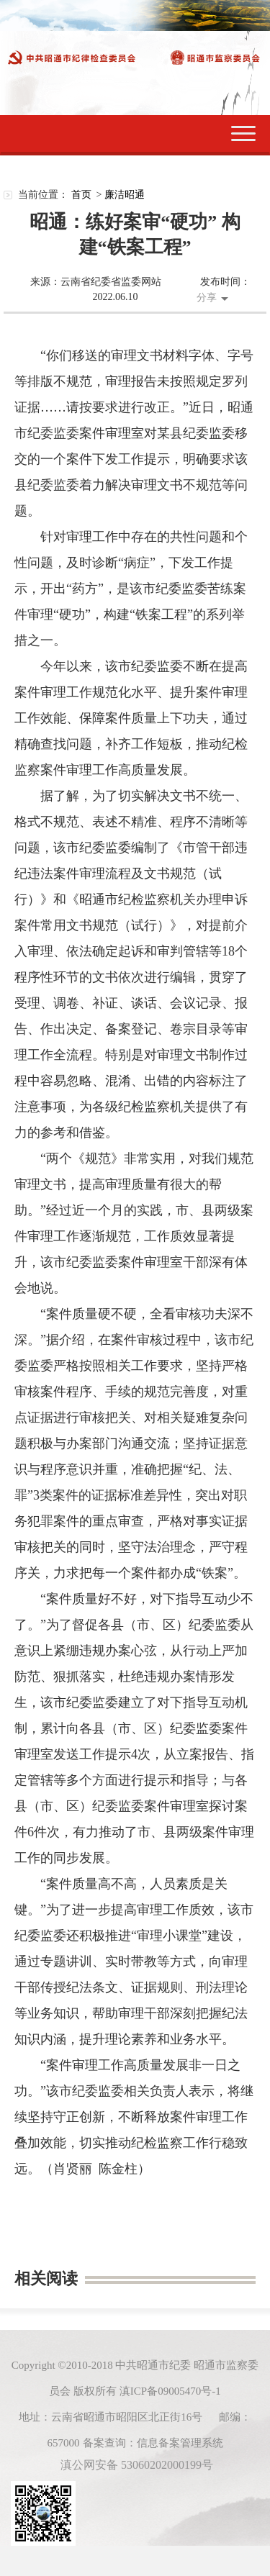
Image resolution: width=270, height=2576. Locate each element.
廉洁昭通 (124, 194)
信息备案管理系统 (180, 2443)
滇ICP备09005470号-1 (170, 2391)
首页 (81, 194)
